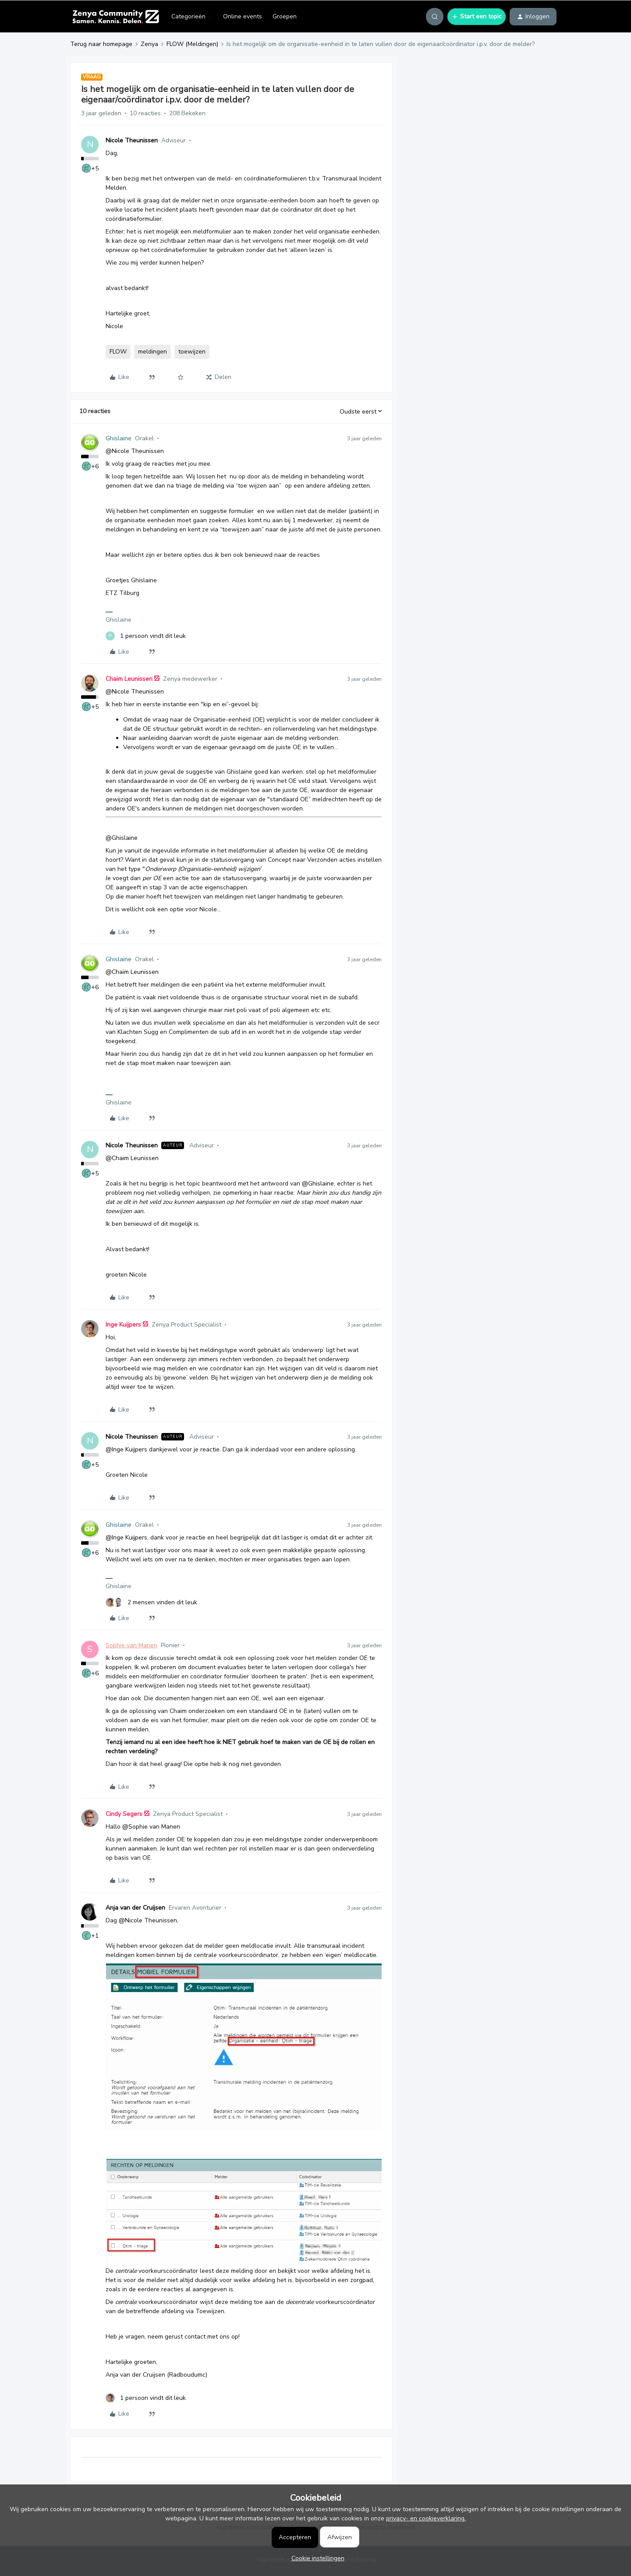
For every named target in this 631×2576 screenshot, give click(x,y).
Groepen (285, 16)
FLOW (118, 351)
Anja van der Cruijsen (135, 1908)
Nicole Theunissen (132, 140)
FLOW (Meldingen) (192, 44)
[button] (476, 16)
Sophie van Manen (131, 1645)
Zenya (149, 44)
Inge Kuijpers (123, 1324)
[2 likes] (151, 1602)
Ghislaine (118, 438)
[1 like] (146, 635)
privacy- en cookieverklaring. (426, 2518)
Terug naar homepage (101, 44)
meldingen (152, 351)
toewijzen (192, 351)
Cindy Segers (124, 1814)
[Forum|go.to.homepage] (115, 16)
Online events (242, 16)
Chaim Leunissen (129, 679)
